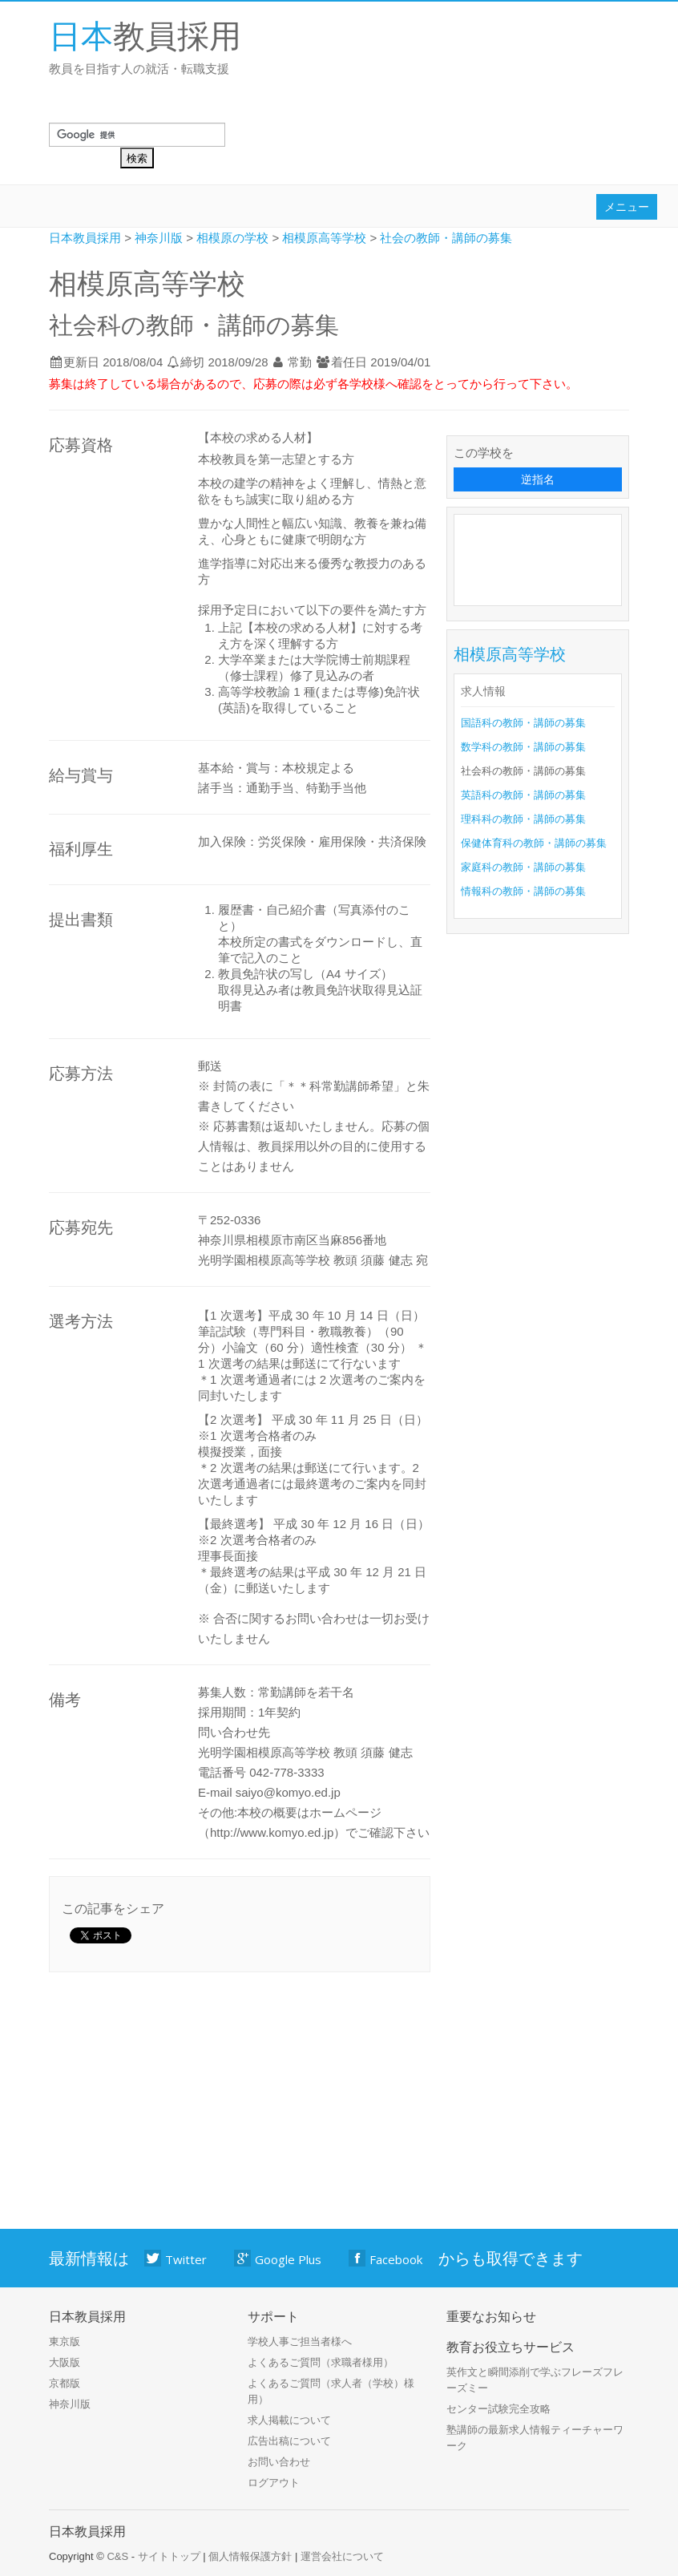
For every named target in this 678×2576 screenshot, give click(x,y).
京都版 (64, 2383)
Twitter (176, 2258)
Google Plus (278, 2258)
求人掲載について (289, 2420)
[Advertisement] (541, 557)
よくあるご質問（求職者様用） (320, 2362)
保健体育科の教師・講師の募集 (534, 843)
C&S (117, 2556)
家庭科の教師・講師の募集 (523, 867)
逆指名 (538, 479)
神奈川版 (70, 2404)
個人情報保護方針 (250, 2556)
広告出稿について (289, 2441)
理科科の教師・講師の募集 (523, 819)
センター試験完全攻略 (498, 2409)
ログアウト (274, 2483)
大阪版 (64, 2362)
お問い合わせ (279, 2462)
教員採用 (145, 35)
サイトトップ (169, 2556)
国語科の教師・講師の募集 (523, 723)
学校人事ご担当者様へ (300, 2341)
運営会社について (342, 2556)
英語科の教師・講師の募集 (523, 795)
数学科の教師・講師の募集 (523, 747)
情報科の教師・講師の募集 (523, 891)
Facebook (385, 2258)
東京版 (64, 2341)
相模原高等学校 (510, 654)
